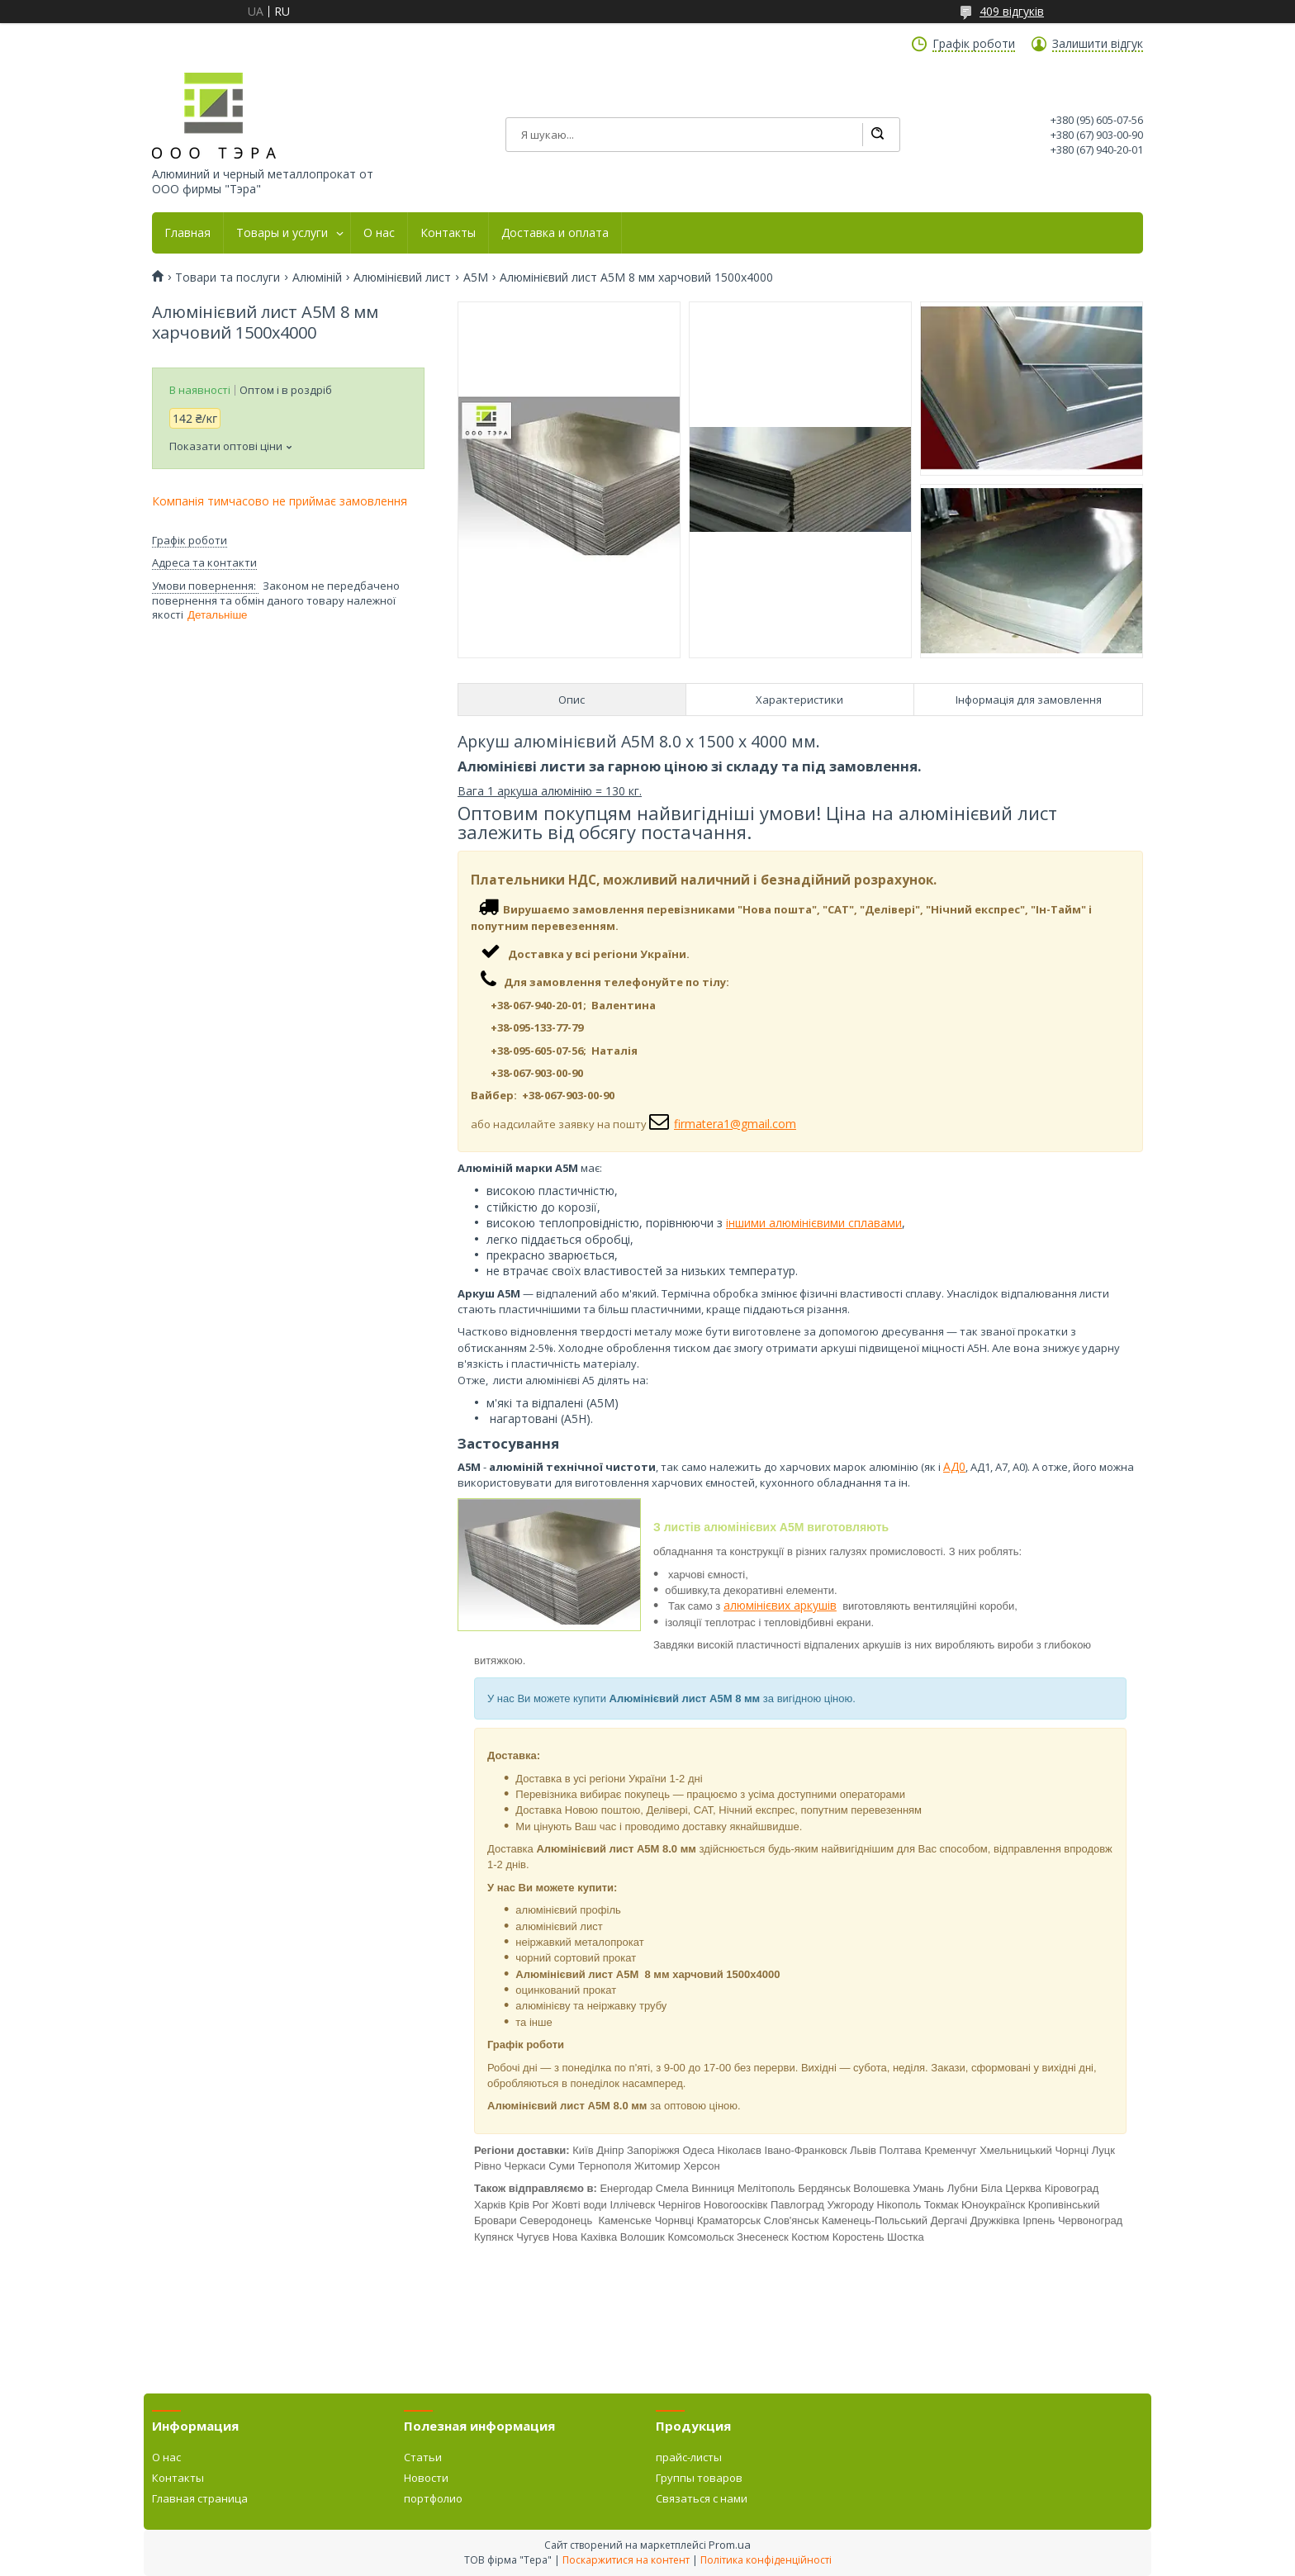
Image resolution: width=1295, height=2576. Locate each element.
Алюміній (317, 277)
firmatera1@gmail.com (735, 1123)
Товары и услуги (282, 232)
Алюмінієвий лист (402, 277)
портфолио (433, 2498)
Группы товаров (699, 2477)
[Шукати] (877, 134)
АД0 (954, 1466)
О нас (379, 232)
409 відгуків (1012, 11)
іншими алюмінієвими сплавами (814, 1223)
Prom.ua (730, 2544)
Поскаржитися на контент (626, 2560)
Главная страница (200, 2498)
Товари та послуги (227, 277)
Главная (187, 232)
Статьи (423, 2457)
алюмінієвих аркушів (780, 1605)
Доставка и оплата (555, 232)
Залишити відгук (1097, 43)
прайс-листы (689, 2457)
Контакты (448, 232)
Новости (426, 2477)
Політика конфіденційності (766, 2560)
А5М (475, 277)
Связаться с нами (701, 2498)
